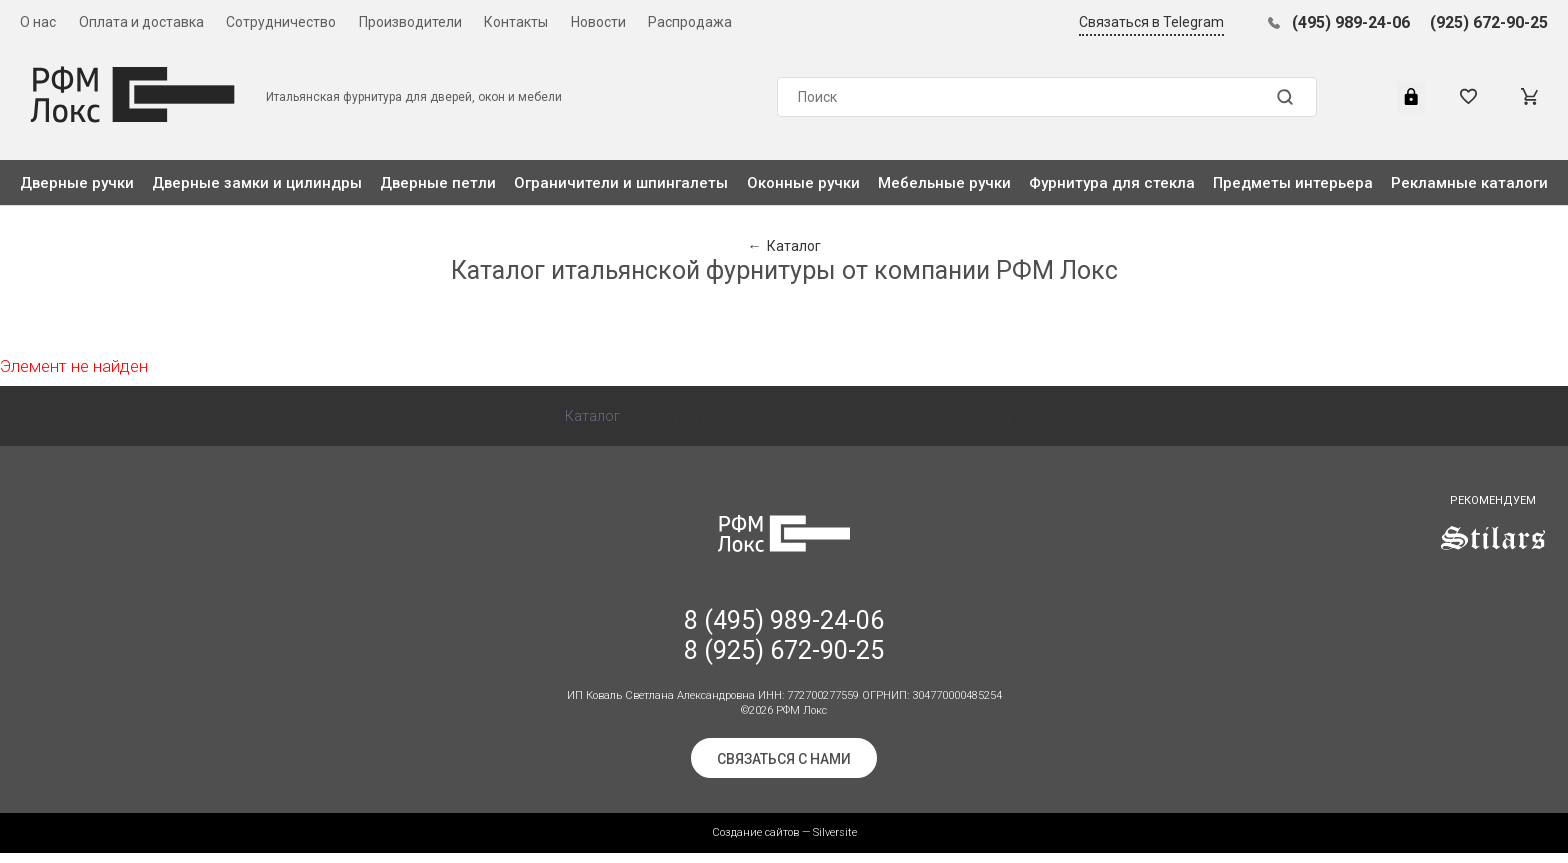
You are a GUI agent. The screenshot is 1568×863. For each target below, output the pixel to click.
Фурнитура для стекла (1112, 183)
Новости (598, 22)
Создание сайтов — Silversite (784, 842)
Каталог (592, 426)
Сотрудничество (281, 22)
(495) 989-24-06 (1351, 22)
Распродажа (690, 22)
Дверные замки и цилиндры (257, 183)
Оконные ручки (803, 183)
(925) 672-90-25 (1489, 22)
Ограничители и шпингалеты (621, 183)
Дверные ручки (77, 183)
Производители (410, 22)
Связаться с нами (784, 769)
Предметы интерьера (1293, 183)
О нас (38, 22)
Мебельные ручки (944, 183)
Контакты (516, 22)
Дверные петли (438, 183)
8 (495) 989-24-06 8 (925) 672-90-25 (784, 645)
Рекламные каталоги (1469, 183)
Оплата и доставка (141, 22)
